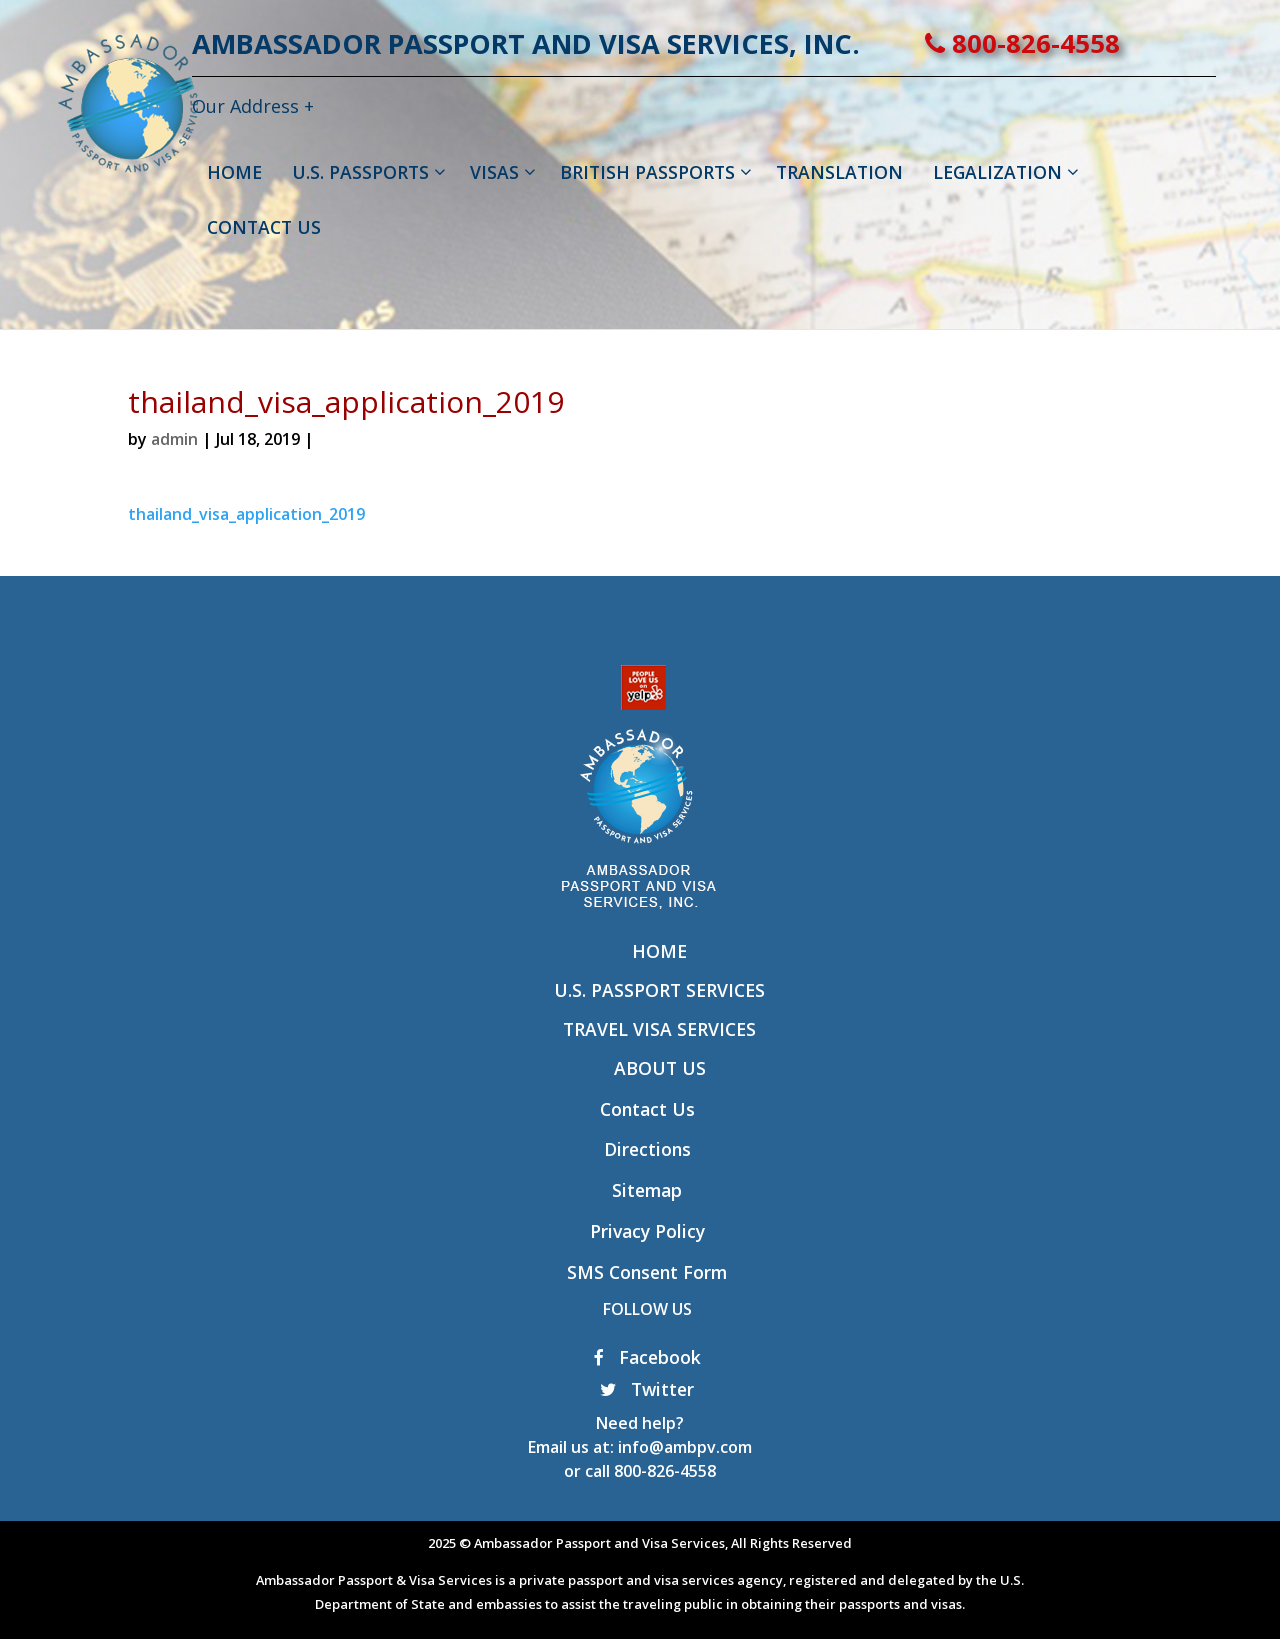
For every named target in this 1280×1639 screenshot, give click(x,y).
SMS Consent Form (647, 1272)
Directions (647, 1149)
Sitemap (647, 1190)
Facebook (647, 1357)
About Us (660, 1068)
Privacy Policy (647, 1231)
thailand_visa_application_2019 (246, 514)
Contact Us (647, 1109)
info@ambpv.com (685, 1447)
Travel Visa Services (659, 1029)
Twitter (647, 1389)
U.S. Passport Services (659, 990)
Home (659, 951)
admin (174, 439)
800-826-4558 (1086, 43)
